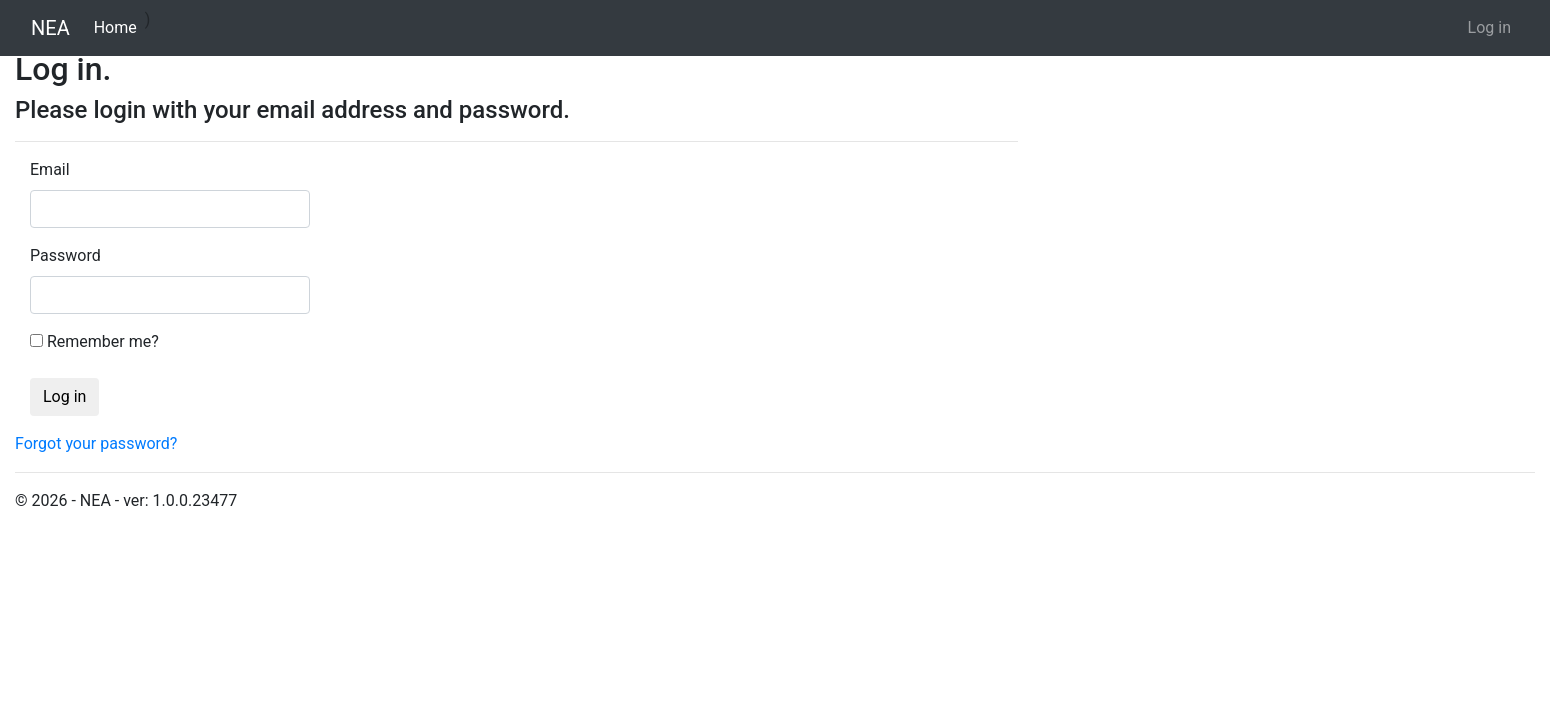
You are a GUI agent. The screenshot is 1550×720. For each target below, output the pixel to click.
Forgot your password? (96, 443)
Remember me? (103, 341)
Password (65, 255)
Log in (1489, 27)
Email (50, 169)
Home (119, 26)
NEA (50, 28)
